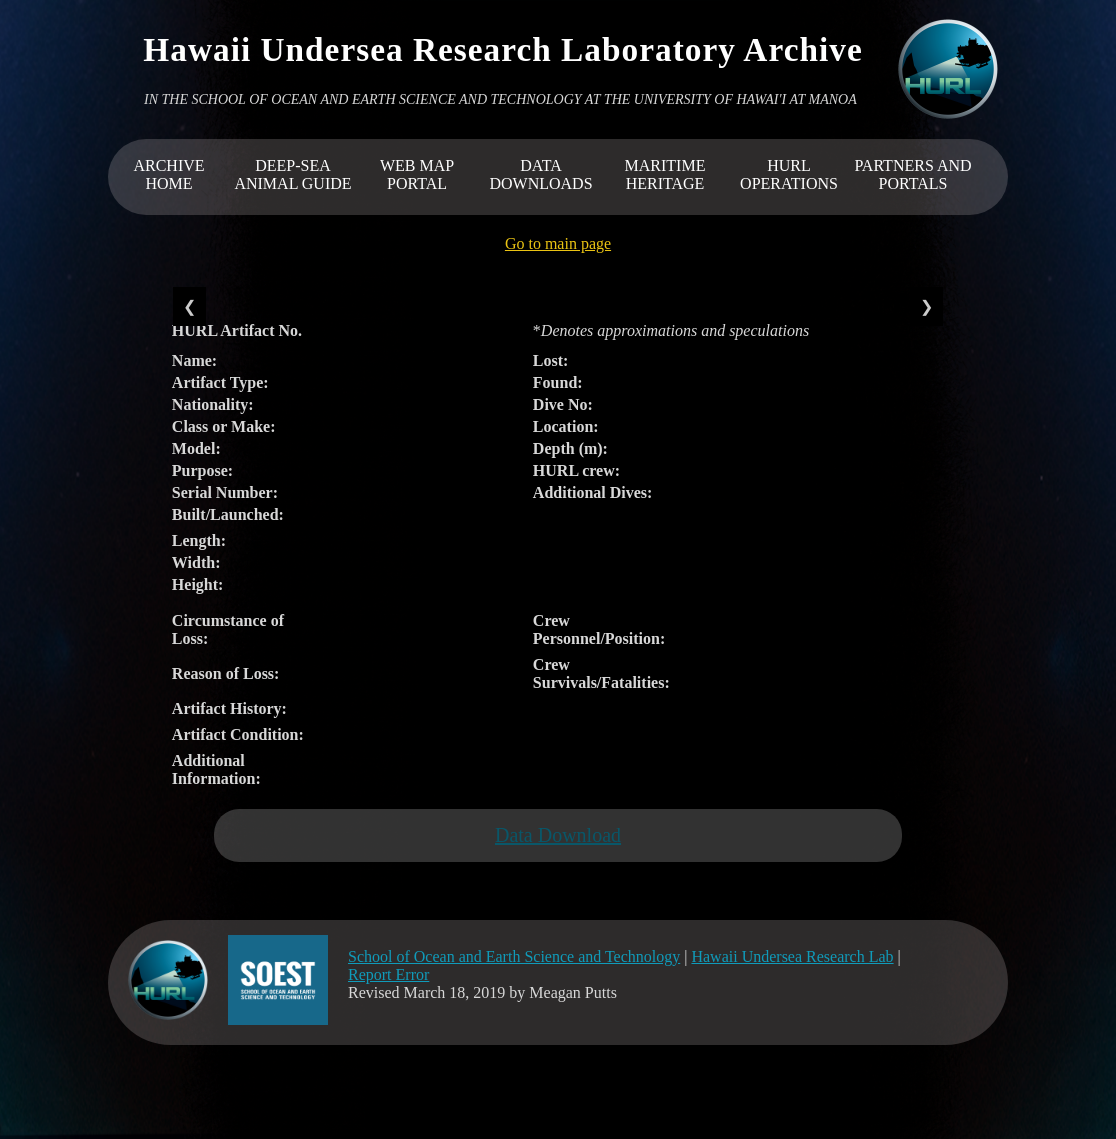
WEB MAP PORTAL (417, 174)
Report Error (388, 974)
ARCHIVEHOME (168, 174)
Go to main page (558, 243)
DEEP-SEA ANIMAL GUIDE (292, 174)
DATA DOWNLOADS (540, 174)
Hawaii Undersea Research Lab (792, 956)
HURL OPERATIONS (789, 174)
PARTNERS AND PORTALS (912, 174)
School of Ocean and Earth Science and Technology (514, 956)
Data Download (558, 835)
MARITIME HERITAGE (665, 174)
